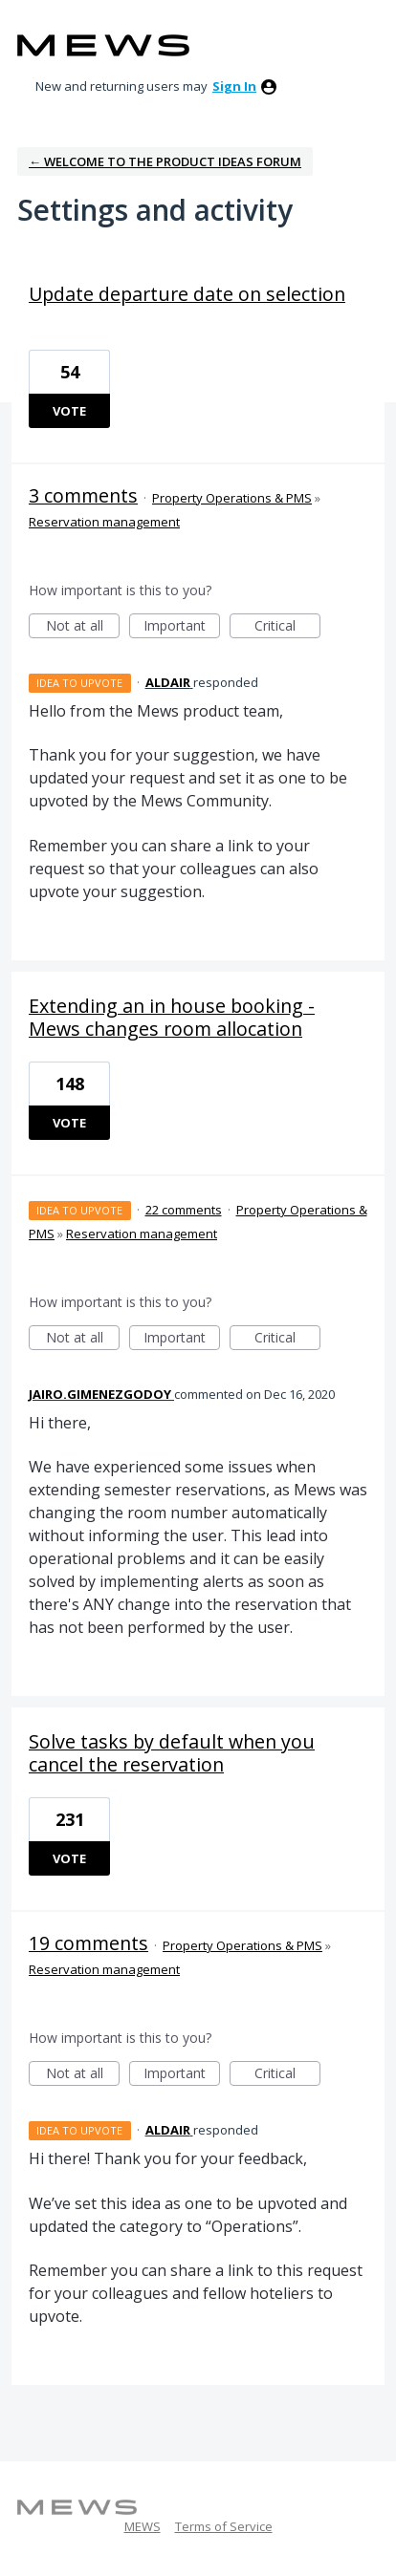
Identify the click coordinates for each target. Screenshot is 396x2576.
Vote (69, 410)
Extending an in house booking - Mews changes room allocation (172, 1017)
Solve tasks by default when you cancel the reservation (172, 1752)
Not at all (83, 627)
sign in (234, 86)
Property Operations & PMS (232, 497)
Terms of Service (224, 2526)
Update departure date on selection (187, 294)
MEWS (142, 2526)
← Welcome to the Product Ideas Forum (165, 161)
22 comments (183, 1209)
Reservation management (104, 521)
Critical (287, 627)
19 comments (88, 1943)
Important (181, 627)
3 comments (83, 495)
